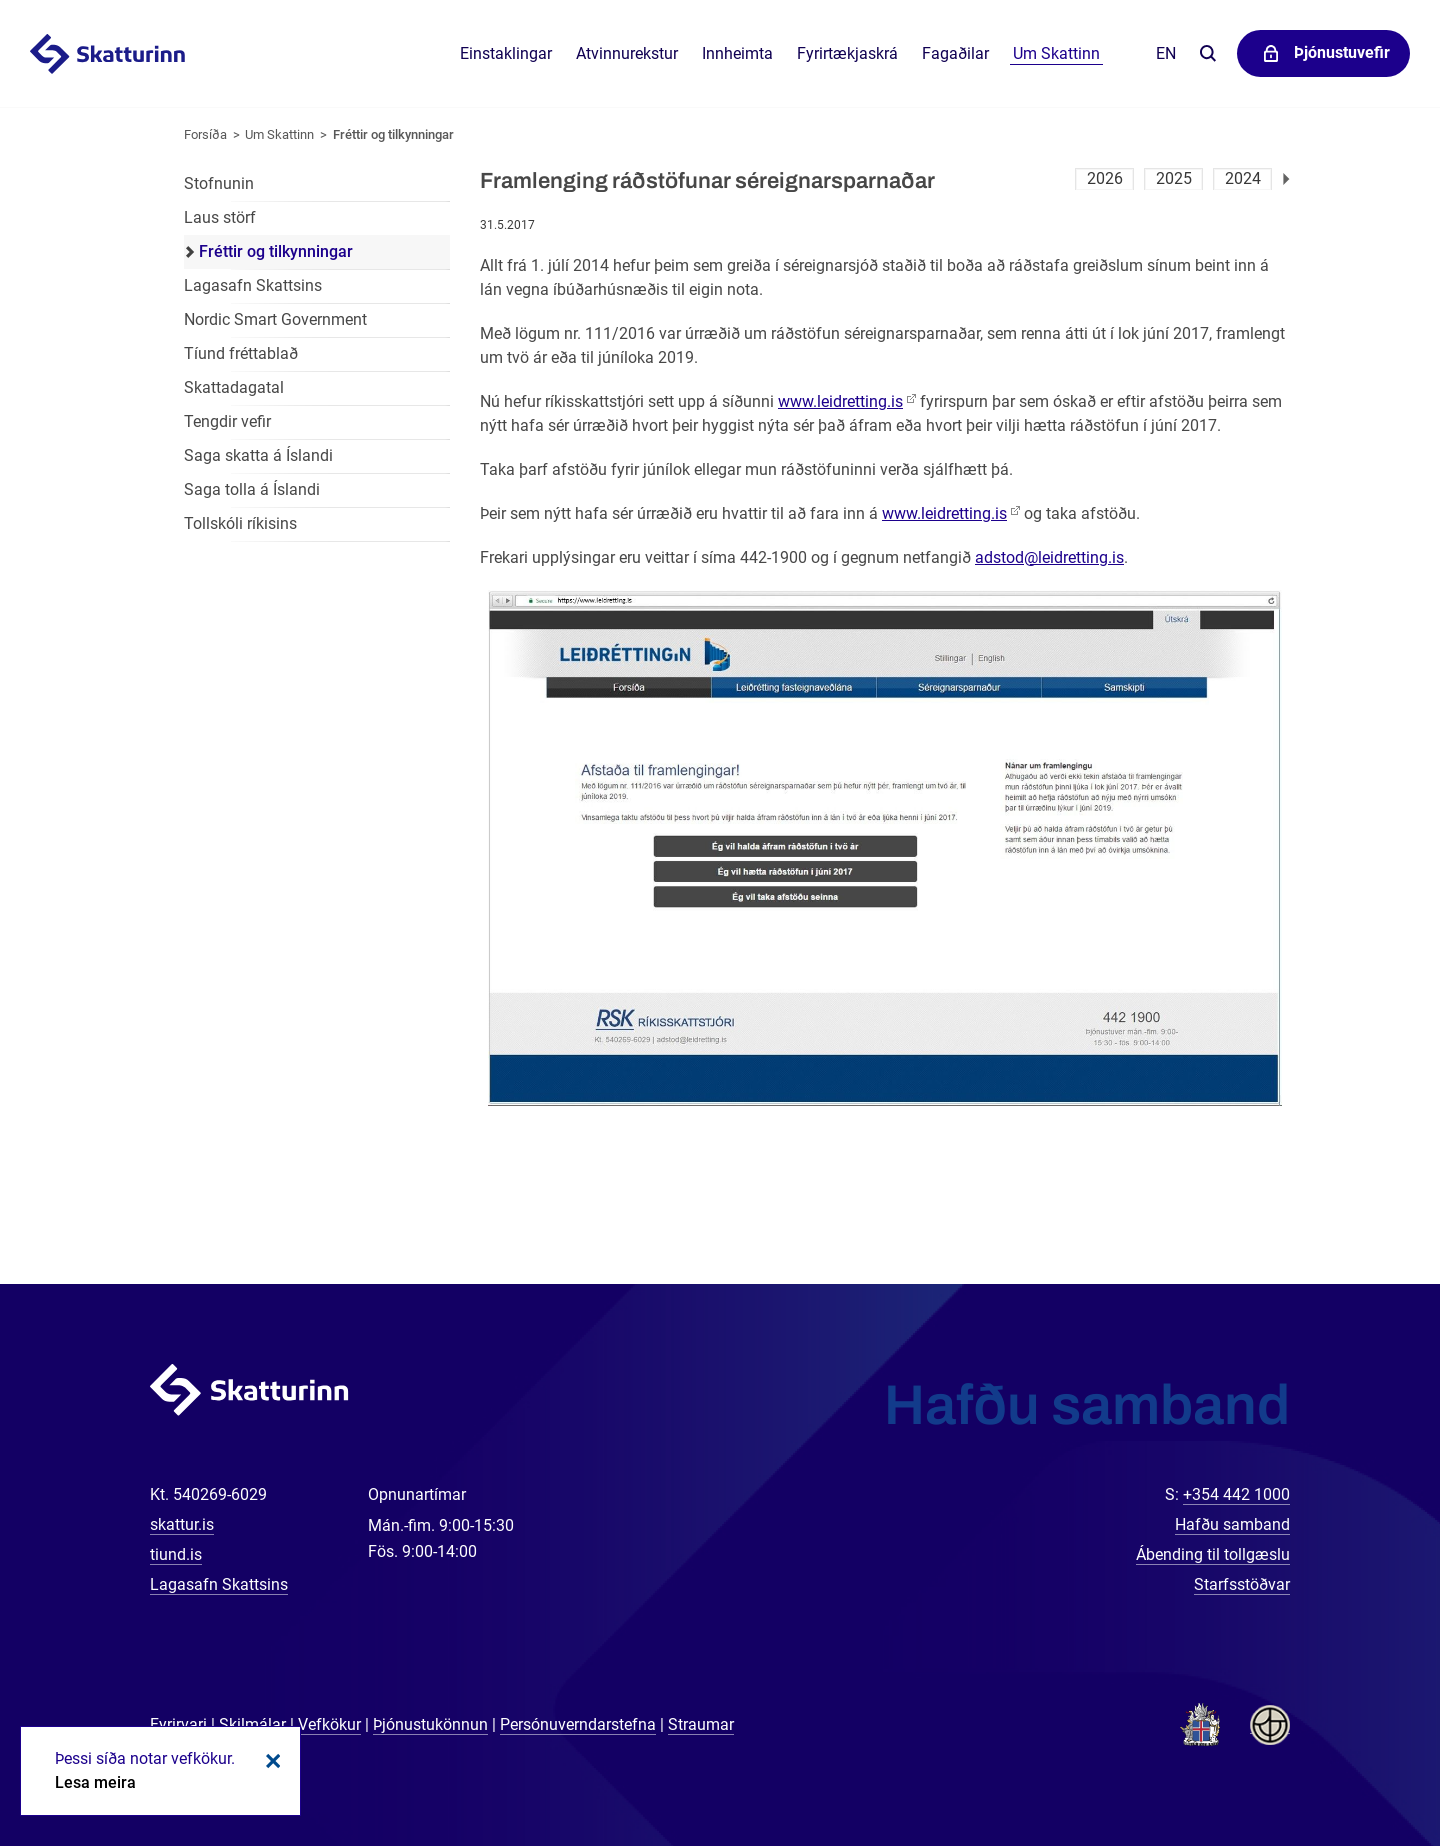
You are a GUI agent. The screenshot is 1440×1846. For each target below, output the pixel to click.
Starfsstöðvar (1242, 1584)
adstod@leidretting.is (1049, 557)
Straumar (701, 1724)
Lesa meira (95, 1782)
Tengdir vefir (227, 421)
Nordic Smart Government (275, 319)
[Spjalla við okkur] (1360, 1766)
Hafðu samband (1232, 1524)
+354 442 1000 (1236, 1494)
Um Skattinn (279, 134)
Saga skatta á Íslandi (258, 455)
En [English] (1166, 53)
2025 (1174, 178)
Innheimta (737, 53)
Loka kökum (270, 1761)
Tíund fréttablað (241, 353)
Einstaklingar (506, 53)
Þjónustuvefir (1342, 52)
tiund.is (176, 1554)
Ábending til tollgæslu (1213, 1554)
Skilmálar (252, 1724)
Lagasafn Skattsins (253, 285)
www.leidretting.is (840, 401)
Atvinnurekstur (627, 53)
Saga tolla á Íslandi (252, 489)
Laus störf (220, 217)
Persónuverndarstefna (578, 1724)
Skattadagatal (234, 387)
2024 (1243, 178)
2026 (1105, 178)
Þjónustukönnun (430, 1724)
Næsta (1286, 179)
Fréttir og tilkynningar (393, 134)
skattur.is (182, 1524)
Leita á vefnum (1207, 54)
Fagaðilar (955, 53)
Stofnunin (219, 183)
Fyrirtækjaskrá (847, 53)
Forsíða (205, 134)
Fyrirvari (178, 1724)
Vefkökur (329, 1724)
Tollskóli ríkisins (240, 523)
